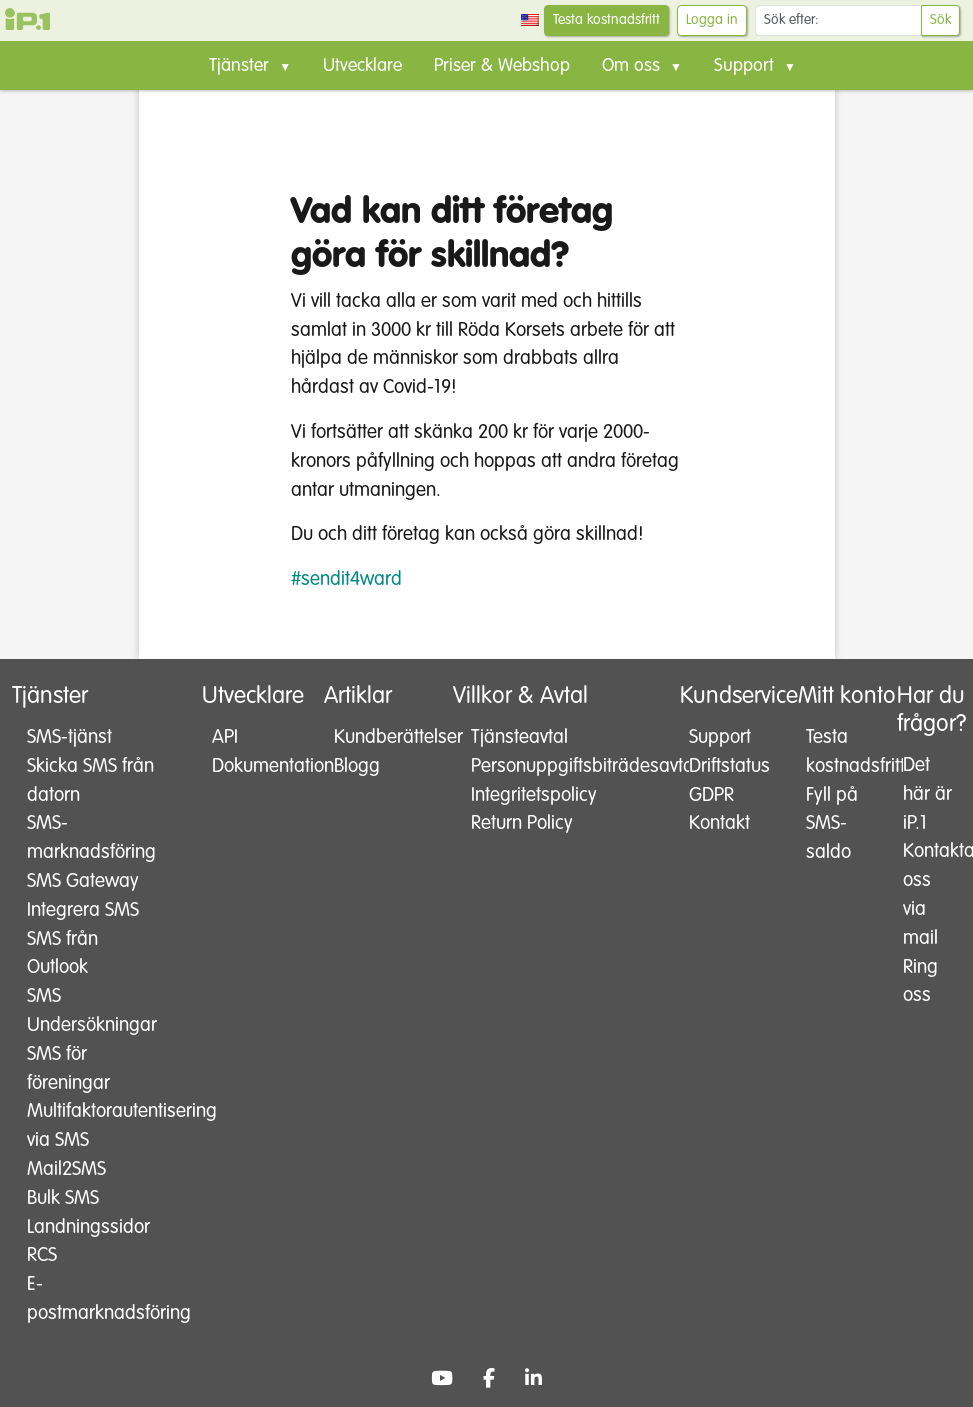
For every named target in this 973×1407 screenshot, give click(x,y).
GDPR (711, 795)
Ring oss (920, 982)
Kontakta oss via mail (928, 894)
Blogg (357, 766)
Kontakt (719, 823)
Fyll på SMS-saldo (832, 824)
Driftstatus (729, 766)
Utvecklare (362, 66)
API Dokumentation (254, 752)
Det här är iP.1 (927, 794)
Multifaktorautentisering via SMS (93, 1126)
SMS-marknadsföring (91, 838)
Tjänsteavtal (519, 737)
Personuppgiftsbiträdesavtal (550, 766)
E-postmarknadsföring (93, 1299)
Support (720, 737)
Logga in (712, 20)
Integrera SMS (83, 910)
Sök (940, 20)
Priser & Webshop (502, 66)
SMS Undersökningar (92, 1011)
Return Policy (522, 823)
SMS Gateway (83, 881)
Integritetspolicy (534, 795)
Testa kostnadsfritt (606, 20)
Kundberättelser (379, 737)
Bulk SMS (63, 1198)
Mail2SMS (66, 1169)
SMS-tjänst (69, 737)
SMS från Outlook (62, 954)
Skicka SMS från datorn (90, 781)
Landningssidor (88, 1227)
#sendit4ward (346, 579)
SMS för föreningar (68, 1069)
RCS (42, 1255)
